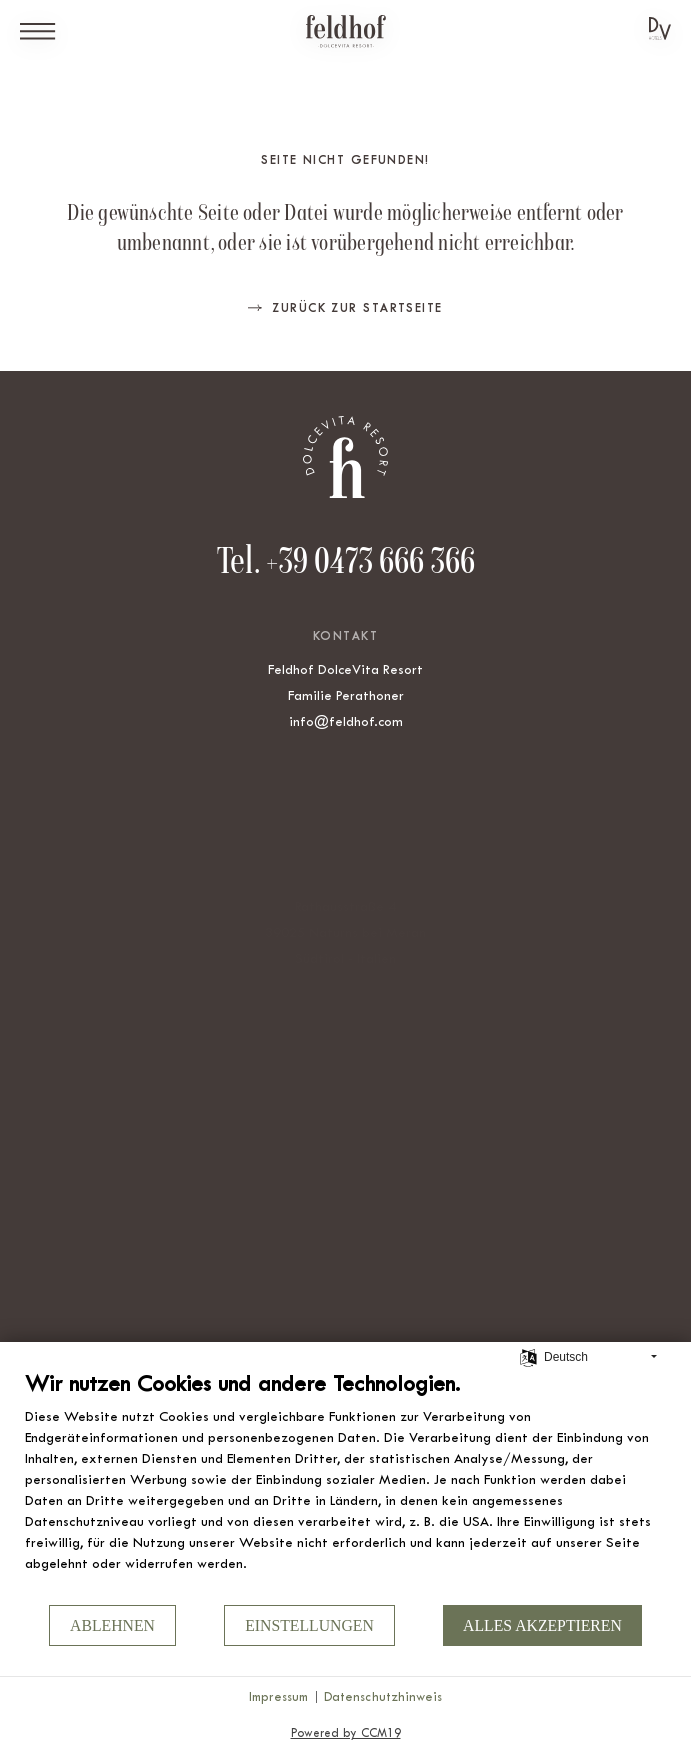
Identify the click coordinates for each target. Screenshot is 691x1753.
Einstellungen (309, 1625)
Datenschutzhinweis (383, 1696)
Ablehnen (112, 1625)
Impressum (278, 1696)
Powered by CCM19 (346, 1733)
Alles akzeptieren (542, 1625)
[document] (345, 1486)
